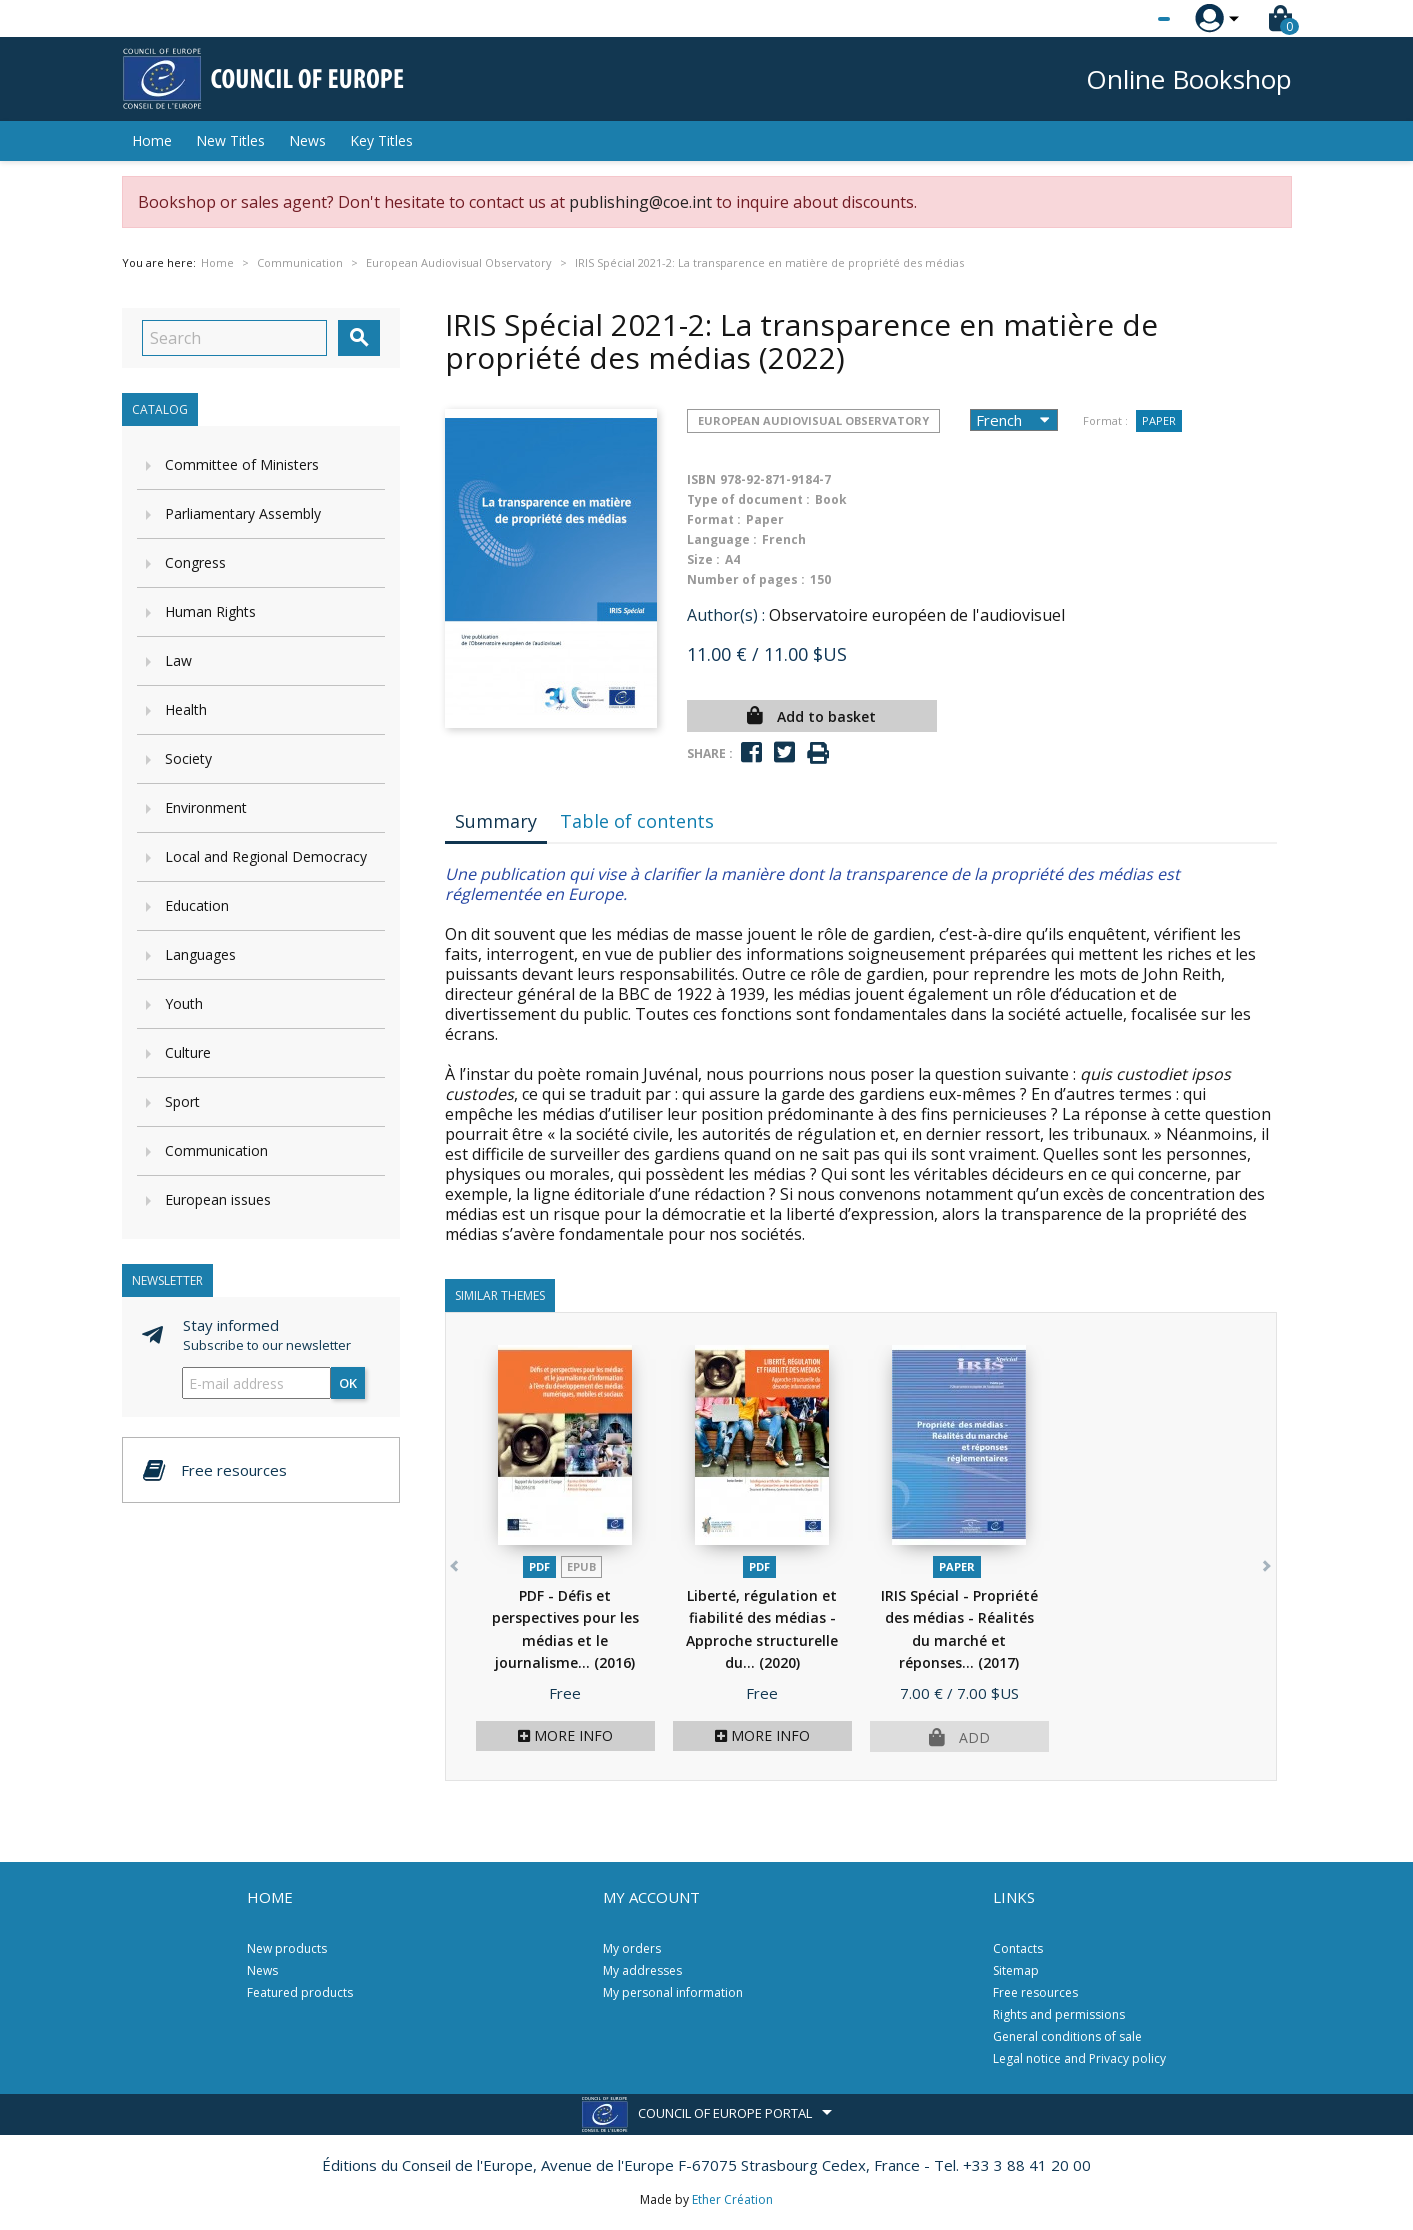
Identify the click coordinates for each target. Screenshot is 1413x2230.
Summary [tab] (496, 821)
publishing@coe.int (640, 202)
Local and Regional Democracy (266, 856)
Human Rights (210, 611)
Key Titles (381, 140)
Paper (1159, 420)
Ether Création (732, 2199)
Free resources (1035, 1992)
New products (287, 1948)
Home (152, 140)
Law (178, 660)
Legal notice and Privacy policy (1079, 2058)
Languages (200, 954)
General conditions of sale (1067, 2036)
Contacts (1018, 1948)
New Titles (230, 140)
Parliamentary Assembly (243, 513)
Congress (195, 562)
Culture (188, 1052)
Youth (184, 1003)
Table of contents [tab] (637, 821)
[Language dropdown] (1126, 19)
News (307, 140)
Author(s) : (726, 615)
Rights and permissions (1059, 2014)
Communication (216, 1150)
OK (348, 1383)
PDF (539, 1566)
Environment (206, 807)
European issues (218, 1199)
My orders (632, 1948)
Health (186, 709)
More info (565, 1735)
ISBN (701, 479)
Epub (581, 1566)
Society (188, 758)
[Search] (234, 338)
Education (197, 905)
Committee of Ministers (242, 464)
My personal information (673, 1992)
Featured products (300, 1992)
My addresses (642, 1970)
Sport (182, 1101)
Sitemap (1016, 1970)
